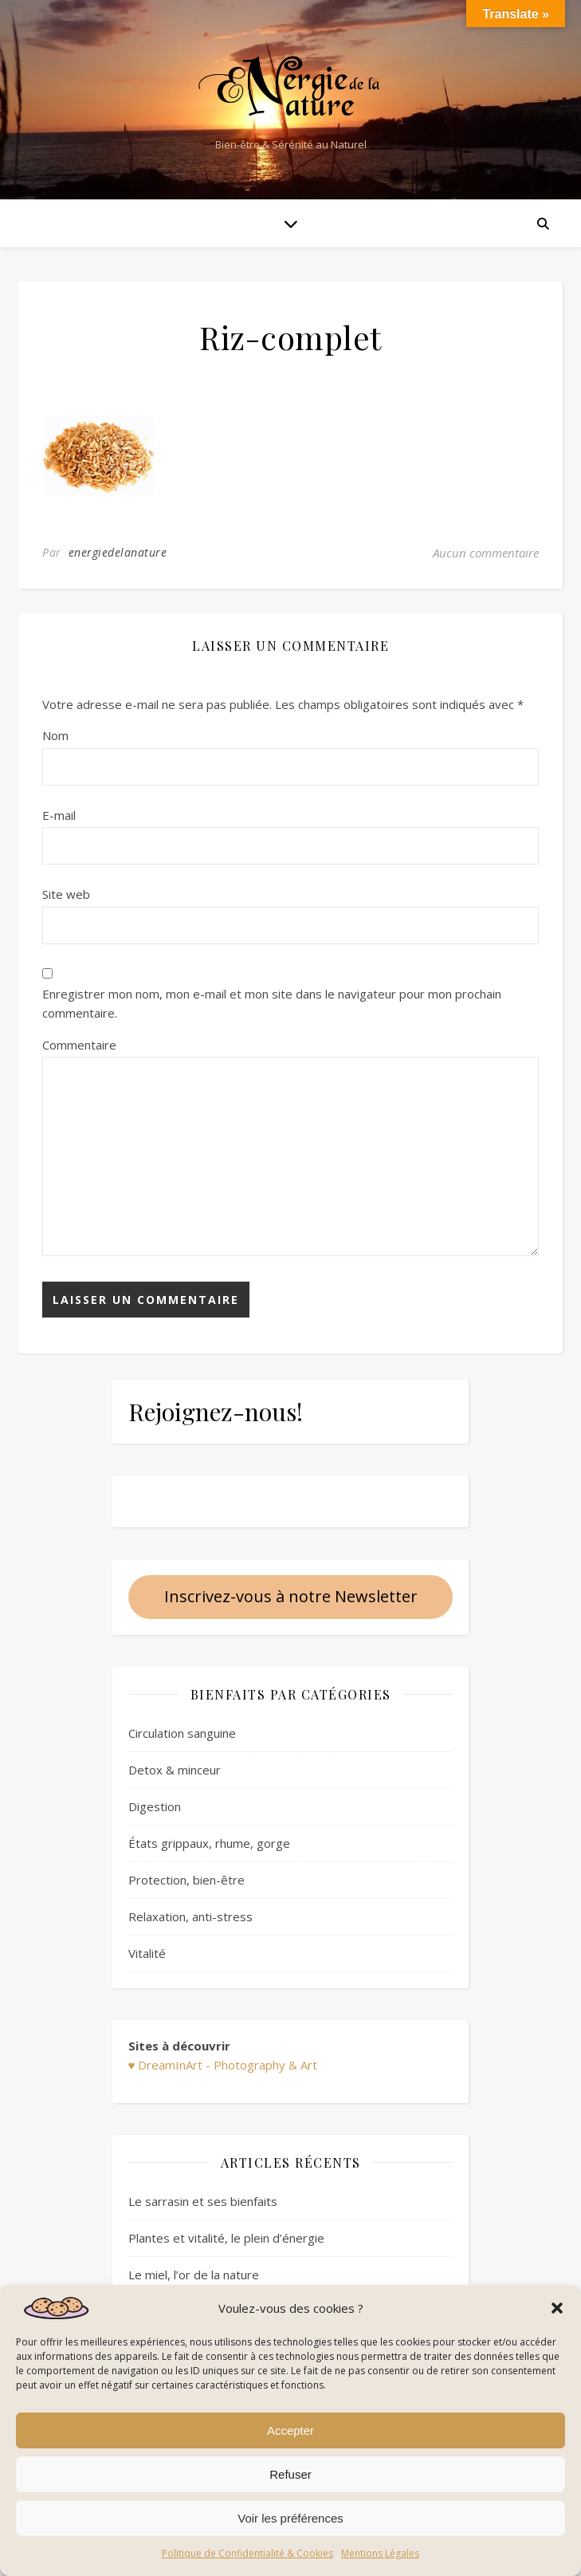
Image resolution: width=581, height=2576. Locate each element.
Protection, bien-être (186, 1880)
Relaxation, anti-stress (190, 1916)
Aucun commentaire (486, 553)
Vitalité (147, 1953)
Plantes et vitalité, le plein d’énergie (226, 2238)
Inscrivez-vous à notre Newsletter (291, 1596)
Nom (55, 735)
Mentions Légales (380, 2553)
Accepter (290, 2430)
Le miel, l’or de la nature (193, 2275)
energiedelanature (118, 552)
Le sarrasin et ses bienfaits (202, 2201)
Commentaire (79, 1045)
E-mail (59, 815)
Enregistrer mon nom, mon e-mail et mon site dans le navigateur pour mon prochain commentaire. (271, 1004)
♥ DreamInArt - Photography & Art (223, 2065)
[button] (557, 2308)
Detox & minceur (174, 1770)
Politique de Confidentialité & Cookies (247, 2553)
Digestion (154, 1806)
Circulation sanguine (182, 1733)
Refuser (290, 2474)
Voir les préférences (290, 2518)
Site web (66, 894)
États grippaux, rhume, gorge (209, 1843)
